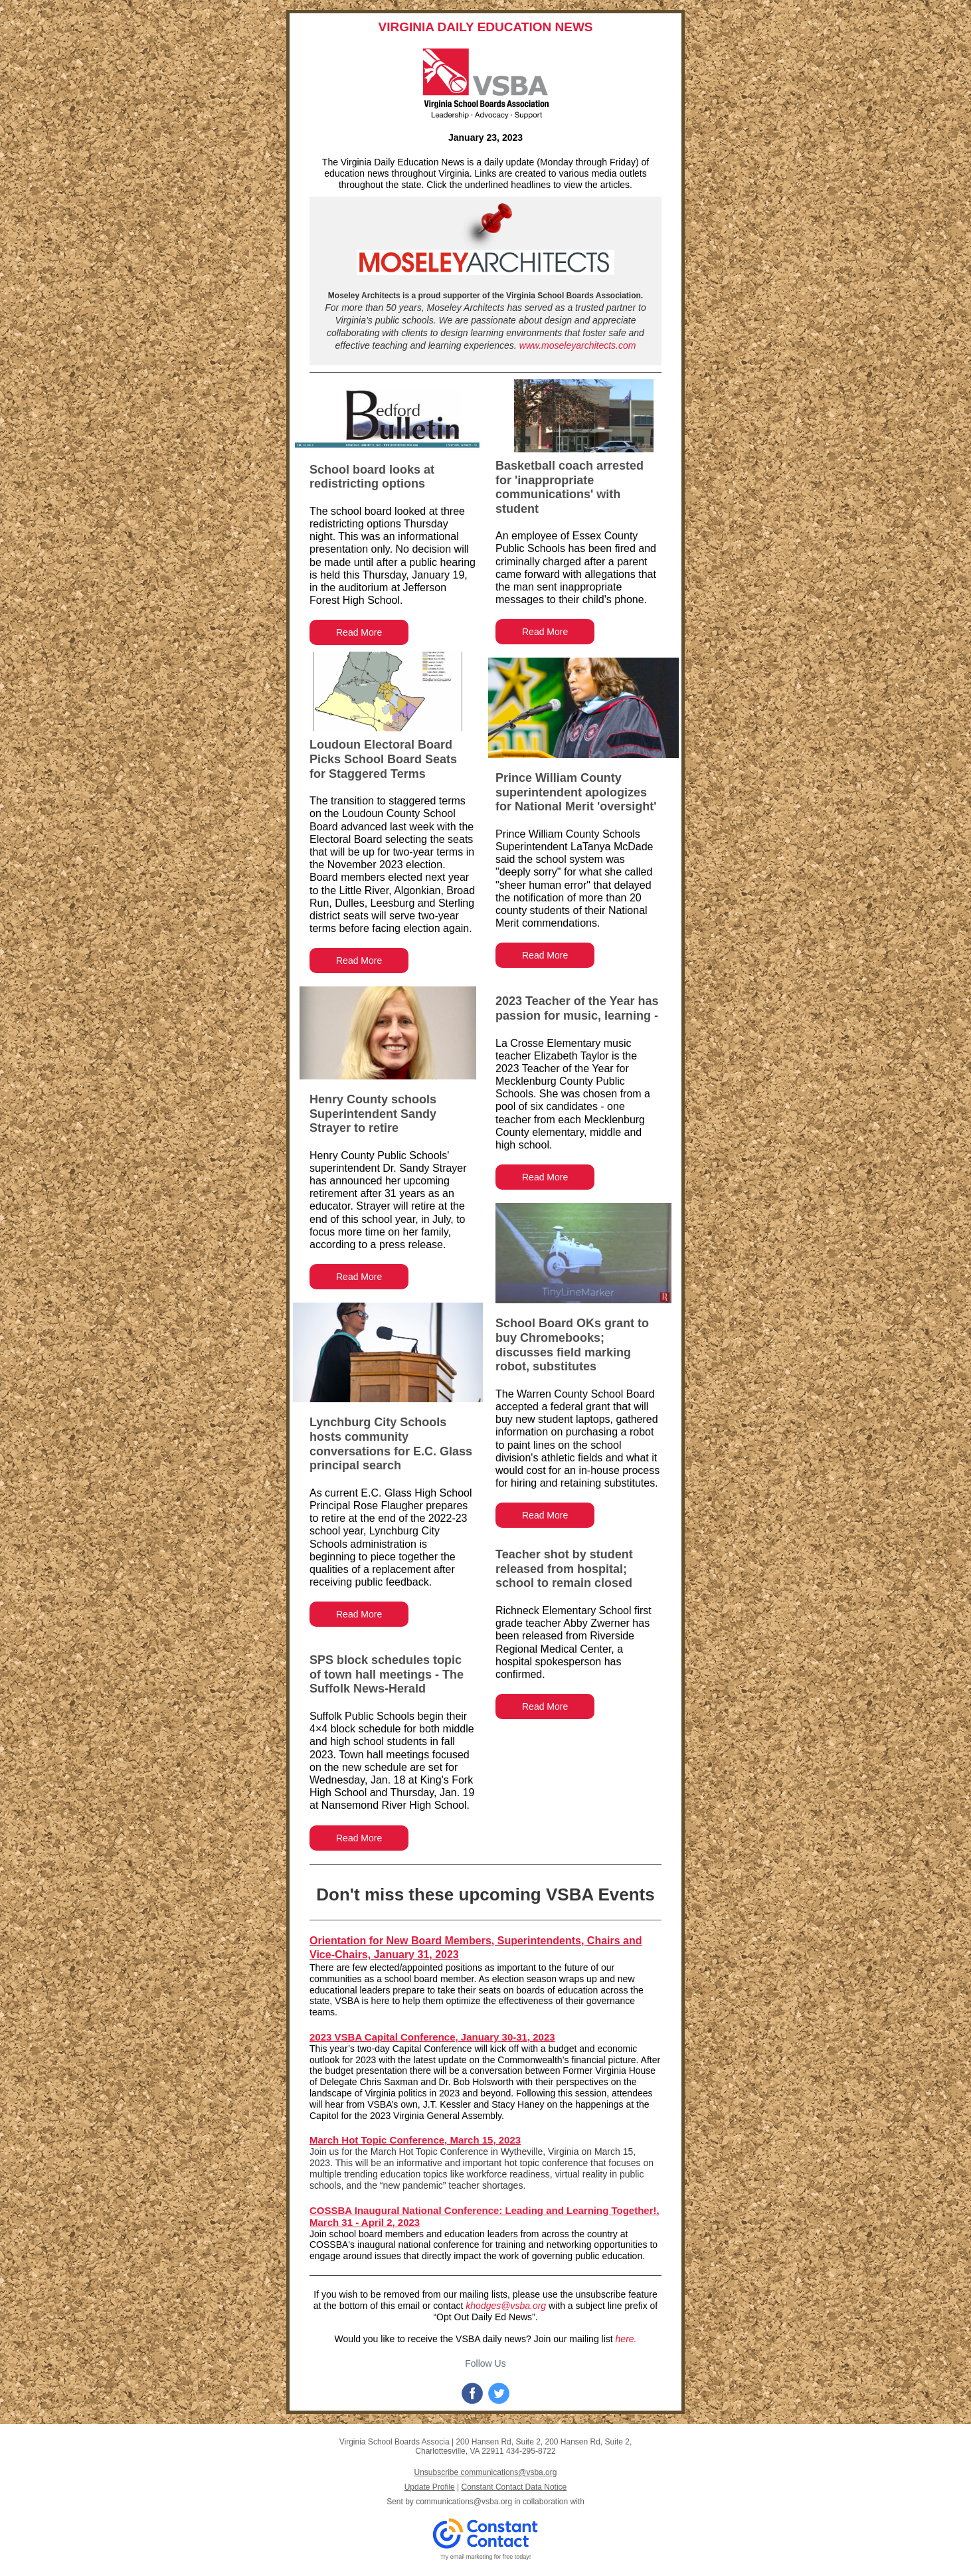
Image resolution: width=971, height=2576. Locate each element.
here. (626, 2339)
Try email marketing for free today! (485, 2556)
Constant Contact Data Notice (514, 2487)
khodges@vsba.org (506, 2305)
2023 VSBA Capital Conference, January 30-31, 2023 (432, 2037)
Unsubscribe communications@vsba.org (485, 2472)
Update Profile (429, 2487)
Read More (359, 632)
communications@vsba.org (464, 2501)
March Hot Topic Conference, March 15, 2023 (415, 2140)
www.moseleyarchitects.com (577, 345)
